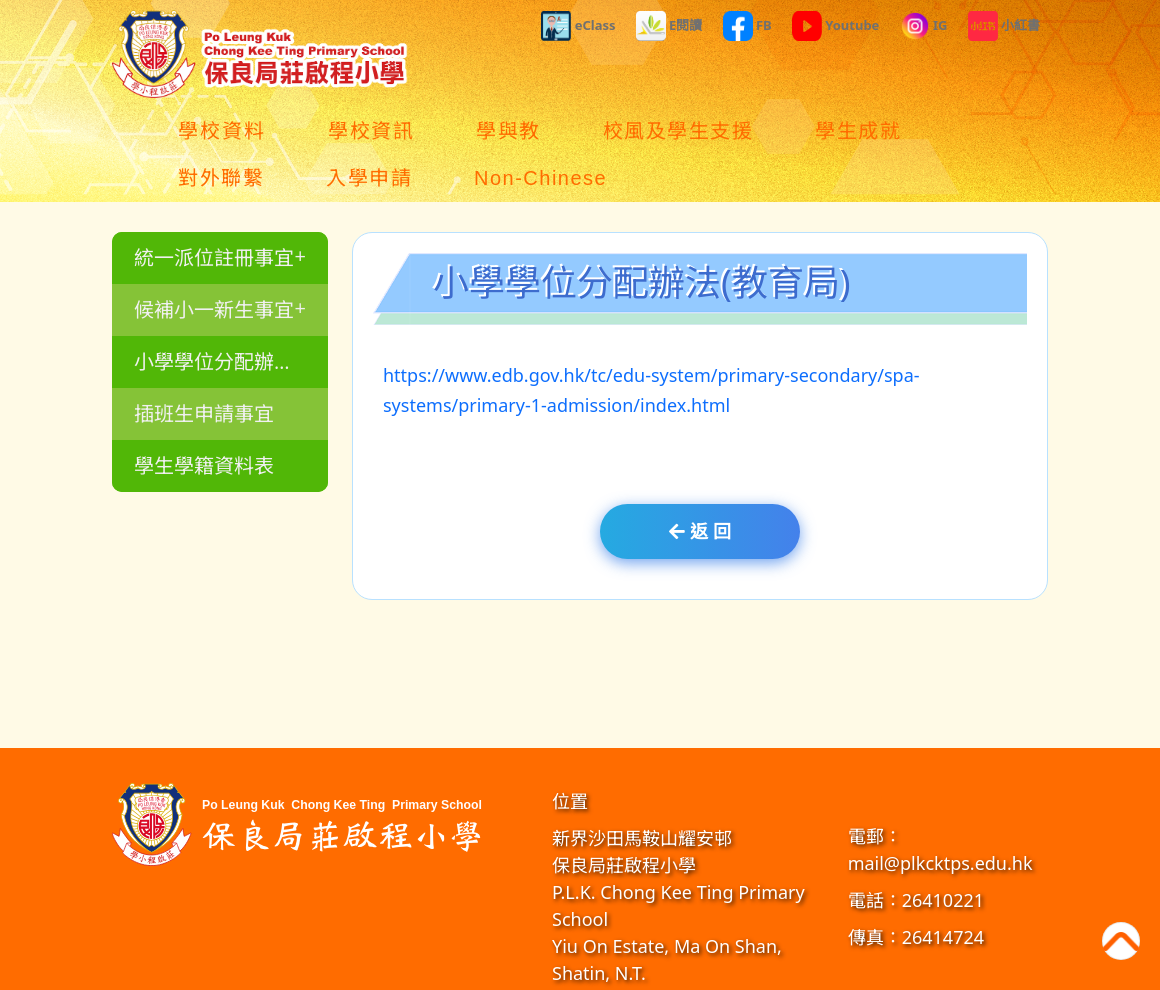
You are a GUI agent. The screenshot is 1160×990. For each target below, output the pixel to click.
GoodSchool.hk (814, 969)
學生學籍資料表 (202, 418)
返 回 (699, 484)
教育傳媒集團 (733, 969)
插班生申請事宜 (202, 366)
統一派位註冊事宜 (218, 209)
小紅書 (1004, 26)
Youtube (836, 26)
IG (924, 26)
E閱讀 (669, 26)
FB (747, 26)
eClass (578, 26)
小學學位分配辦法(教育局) (229, 314)
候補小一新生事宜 (218, 261)
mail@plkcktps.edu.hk (940, 816)
